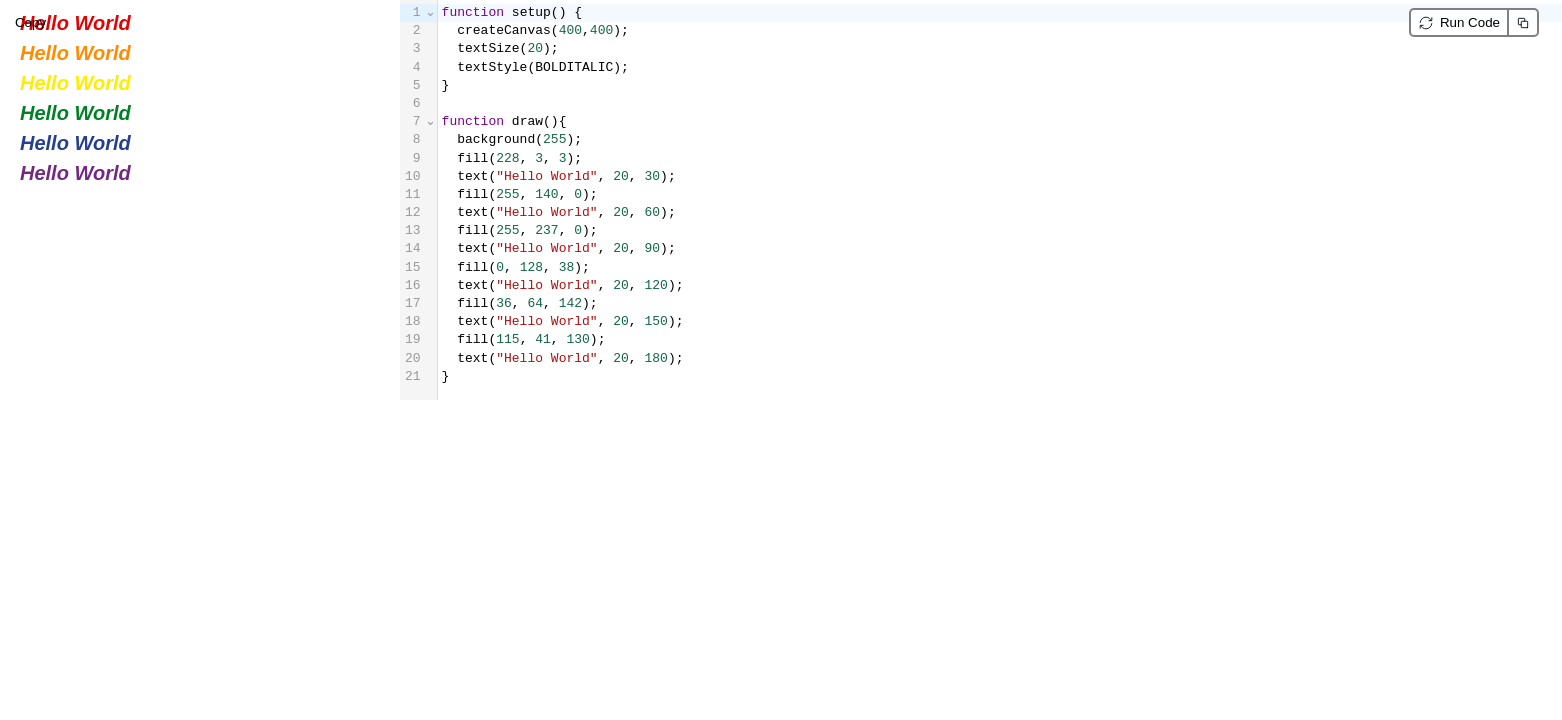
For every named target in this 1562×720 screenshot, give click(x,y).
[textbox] (1000, 200)
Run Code (1470, 22)
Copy (1524, 22)
